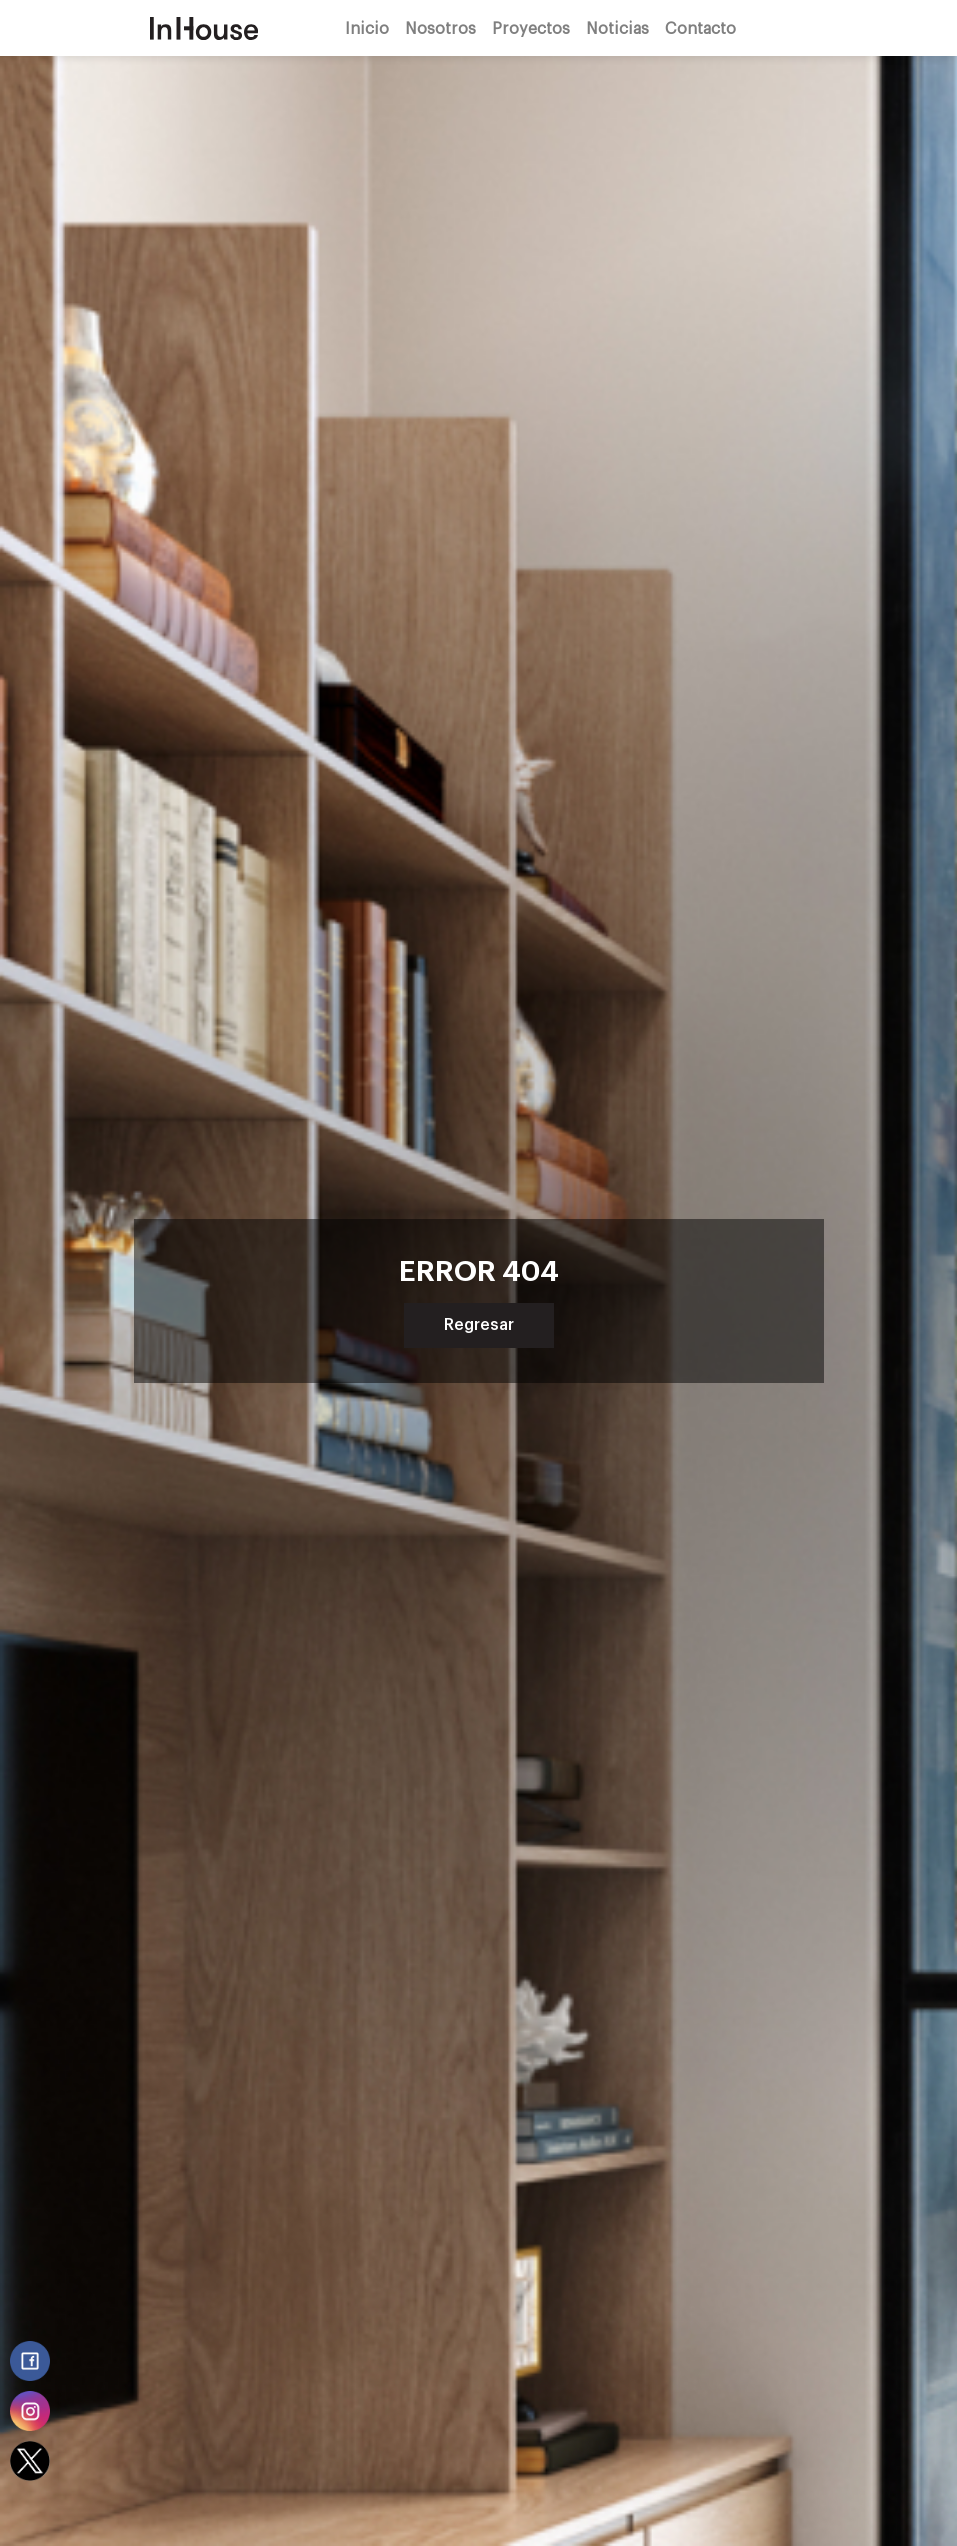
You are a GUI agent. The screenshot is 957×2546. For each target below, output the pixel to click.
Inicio (367, 27)
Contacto (700, 27)
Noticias (617, 27)
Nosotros (440, 27)
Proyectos (531, 27)
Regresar (479, 1325)
